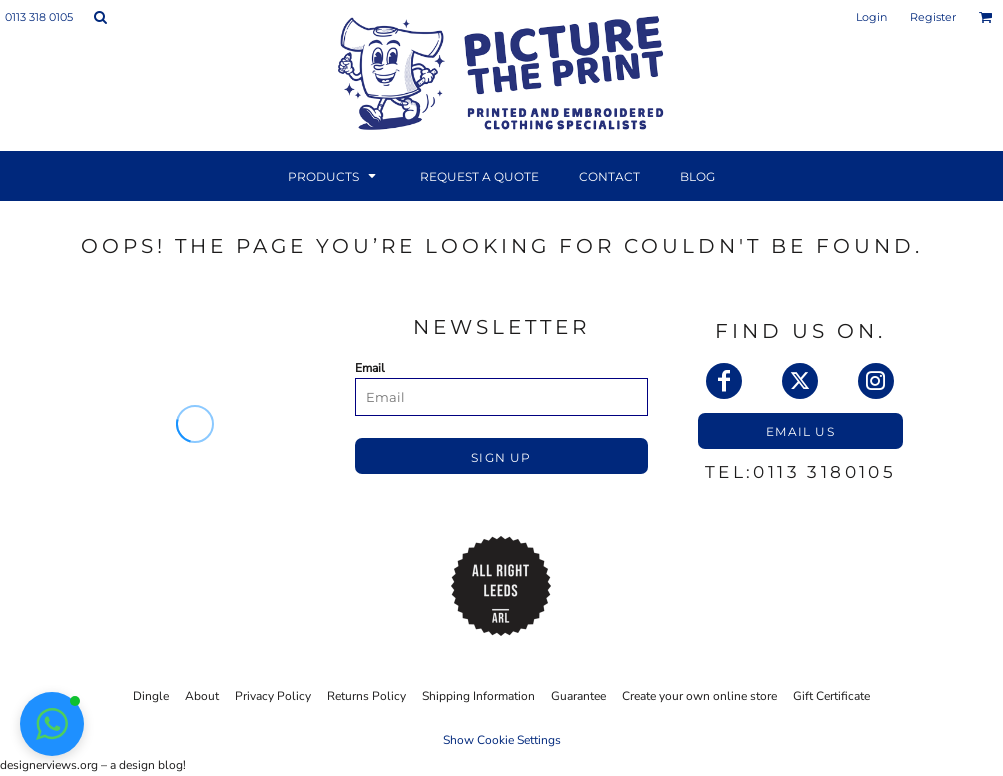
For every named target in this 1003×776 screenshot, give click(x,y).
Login (871, 17)
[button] (100, 17)
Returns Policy (366, 696)
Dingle (151, 696)
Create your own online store (699, 696)
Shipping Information (478, 696)
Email (370, 368)
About (202, 696)
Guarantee (578, 696)
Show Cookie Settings (502, 740)
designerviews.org (49, 765)
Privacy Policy (273, 696)
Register (933, 17)
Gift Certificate (831, 696)
